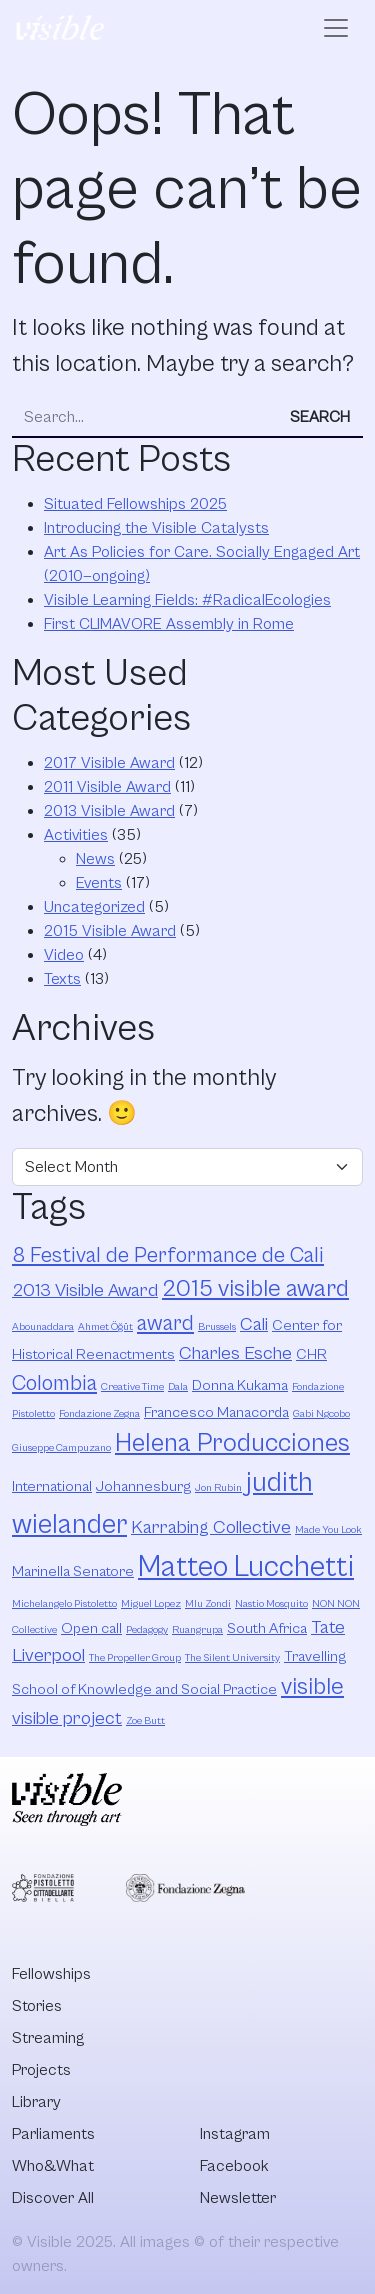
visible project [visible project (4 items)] (67, 1718)
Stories (37, 2006)
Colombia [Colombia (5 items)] (54, 1383)
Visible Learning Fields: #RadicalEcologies (187, 600)
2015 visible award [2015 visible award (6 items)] (255, 1289)
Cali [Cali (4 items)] (254, 1324)
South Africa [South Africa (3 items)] (267, 1628)
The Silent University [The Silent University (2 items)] (232, 1658)
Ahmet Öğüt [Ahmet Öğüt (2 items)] (105, 1327)
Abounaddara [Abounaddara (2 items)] (43, 1327)
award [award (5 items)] (165, 1323)
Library (36, 2102)
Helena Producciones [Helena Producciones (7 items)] (232, 1443)
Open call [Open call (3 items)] (91, 1628)
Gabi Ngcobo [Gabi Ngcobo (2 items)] (321, 1414)
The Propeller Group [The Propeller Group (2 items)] (135, 1658)
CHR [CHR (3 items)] (311, 1354)
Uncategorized (94, 907)
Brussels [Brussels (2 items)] (217, 1327)
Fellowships (51, 1974)
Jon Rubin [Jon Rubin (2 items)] (218, 1488)
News (95, 859)
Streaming (48, 2038)
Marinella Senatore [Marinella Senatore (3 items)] (73, 1571)
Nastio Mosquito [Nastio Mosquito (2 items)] (271, 1604)
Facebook (234, 2166)
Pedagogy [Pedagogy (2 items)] (147, 1630)
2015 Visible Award (110, 931)
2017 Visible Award (109, 763)
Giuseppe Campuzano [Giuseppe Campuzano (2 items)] (61, 1448)
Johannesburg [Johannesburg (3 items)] (143, 1486)
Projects (41, 2070)
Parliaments (53, 2134)
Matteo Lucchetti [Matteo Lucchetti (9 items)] (246, 1567)
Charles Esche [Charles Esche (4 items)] (235, 1353)
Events (99, 883)
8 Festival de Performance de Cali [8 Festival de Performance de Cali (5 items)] (168, 1255)
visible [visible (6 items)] (312, 1687)
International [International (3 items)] (52, 1486)
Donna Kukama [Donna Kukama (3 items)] (240, 1385)
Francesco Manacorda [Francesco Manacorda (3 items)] (216, 1412)
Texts (62, 979)
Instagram (235, 2134)
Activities (76, 835)
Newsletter (238, 2198)
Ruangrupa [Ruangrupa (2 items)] (197, 1630)
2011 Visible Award (107, 787)
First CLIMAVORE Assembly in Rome (169, 624)
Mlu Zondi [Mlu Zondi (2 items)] (208, 1604)
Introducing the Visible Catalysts (156, 528)
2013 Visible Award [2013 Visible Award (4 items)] (85, 1290)
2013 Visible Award (109, 811)
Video (64, 955)
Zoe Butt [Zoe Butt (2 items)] (145, 1721)
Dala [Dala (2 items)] (178, 1387)
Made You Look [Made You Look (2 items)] (328, 1530)
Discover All (53, 2198)
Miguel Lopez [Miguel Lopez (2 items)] (151, 1604)
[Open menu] (336, 28)
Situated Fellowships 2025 (135, 504)
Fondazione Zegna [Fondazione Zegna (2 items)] (99, 1414)
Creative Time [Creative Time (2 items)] (132, 1387)
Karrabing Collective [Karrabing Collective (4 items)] (211, 1527)
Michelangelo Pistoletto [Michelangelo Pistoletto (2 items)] (64, 1604)
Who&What (53, 2166)
